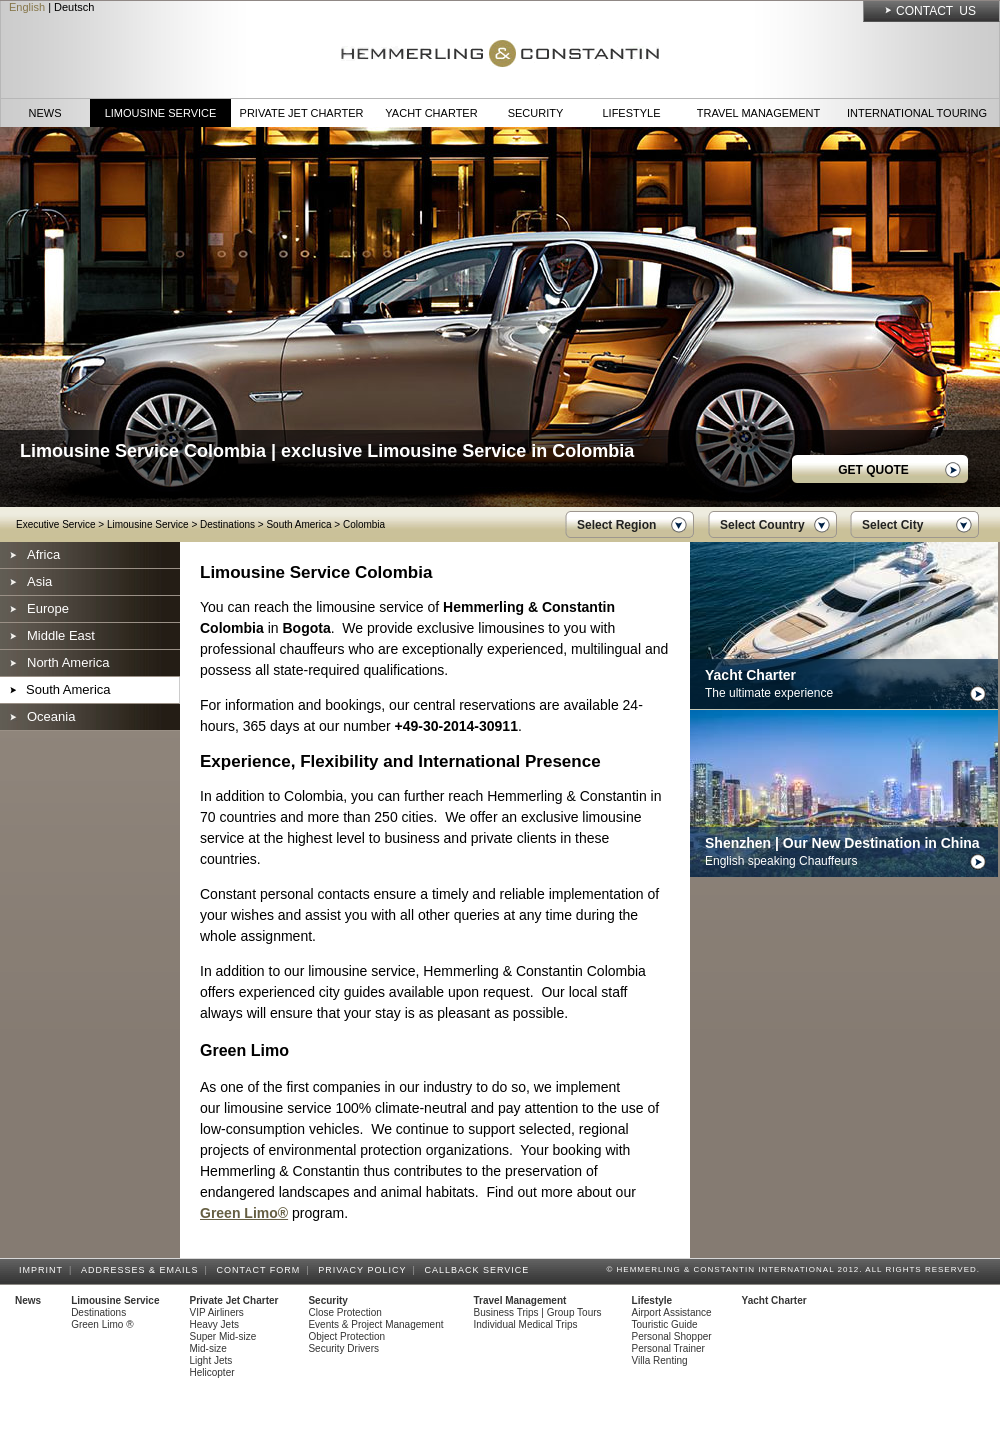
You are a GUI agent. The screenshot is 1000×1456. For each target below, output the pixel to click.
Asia (39, 581)
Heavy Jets (214, 1324)
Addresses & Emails (143, 1270)
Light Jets (211, 1360)
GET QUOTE (873, 470)
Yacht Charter (431, 113)
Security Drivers (343, 1348)
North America (68, 662)
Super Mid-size (223, 1336)
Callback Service (479, 1270)
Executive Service (55, 524)
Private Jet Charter (302, 113)
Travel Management (758, 113)
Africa (43, 554)
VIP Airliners (217, 1312)
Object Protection (346, 1336)
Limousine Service (161, 113)
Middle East (61, 635)
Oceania (51, 716)
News (45, 113)
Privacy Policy (365, 1270)
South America (298, 524)
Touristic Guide (665, 1324)
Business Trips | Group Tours (538, 1312)
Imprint (44, 1270)
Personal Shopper (672, 1336)
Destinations (227, 524)
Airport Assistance (672, 1312)
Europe (48, 608)
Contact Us (936, 11)
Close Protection (344, 1312)
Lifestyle (631, 113)
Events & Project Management (375, 1324)
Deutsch (74, 7)
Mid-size (208, 1348)
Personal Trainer (668, 1348)
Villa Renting (660, 1360)
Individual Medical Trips (526, 1324)
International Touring (917, 113)
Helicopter (212, 1372)
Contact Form (262, 1270)
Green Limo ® (102, 1324)
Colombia (364, 524)
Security (536, 113)
